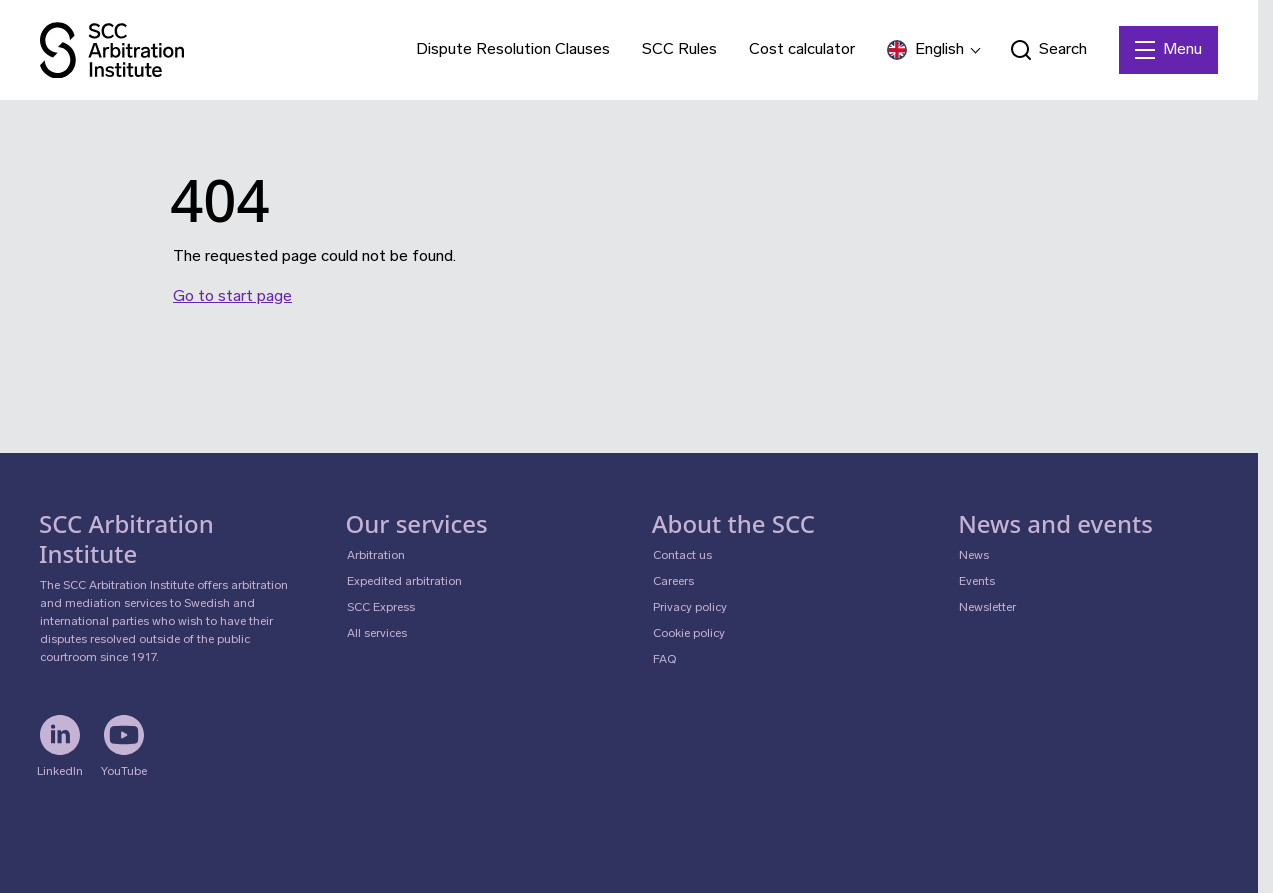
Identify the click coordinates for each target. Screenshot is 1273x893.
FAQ (664, 660)
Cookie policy (689, 634)
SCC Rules (679, 50)
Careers (673, 582)
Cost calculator (802, 50)
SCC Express (381, 608)
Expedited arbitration (404, 582)
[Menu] (1168, 50)
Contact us (682, 556)
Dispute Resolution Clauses (513, 50)
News (974, 556)
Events (977, 582)
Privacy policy (690, 608)
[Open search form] (1049, 50)
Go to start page (232, 297)
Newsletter (987, 608)
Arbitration (376, 556)
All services (377, 634)
